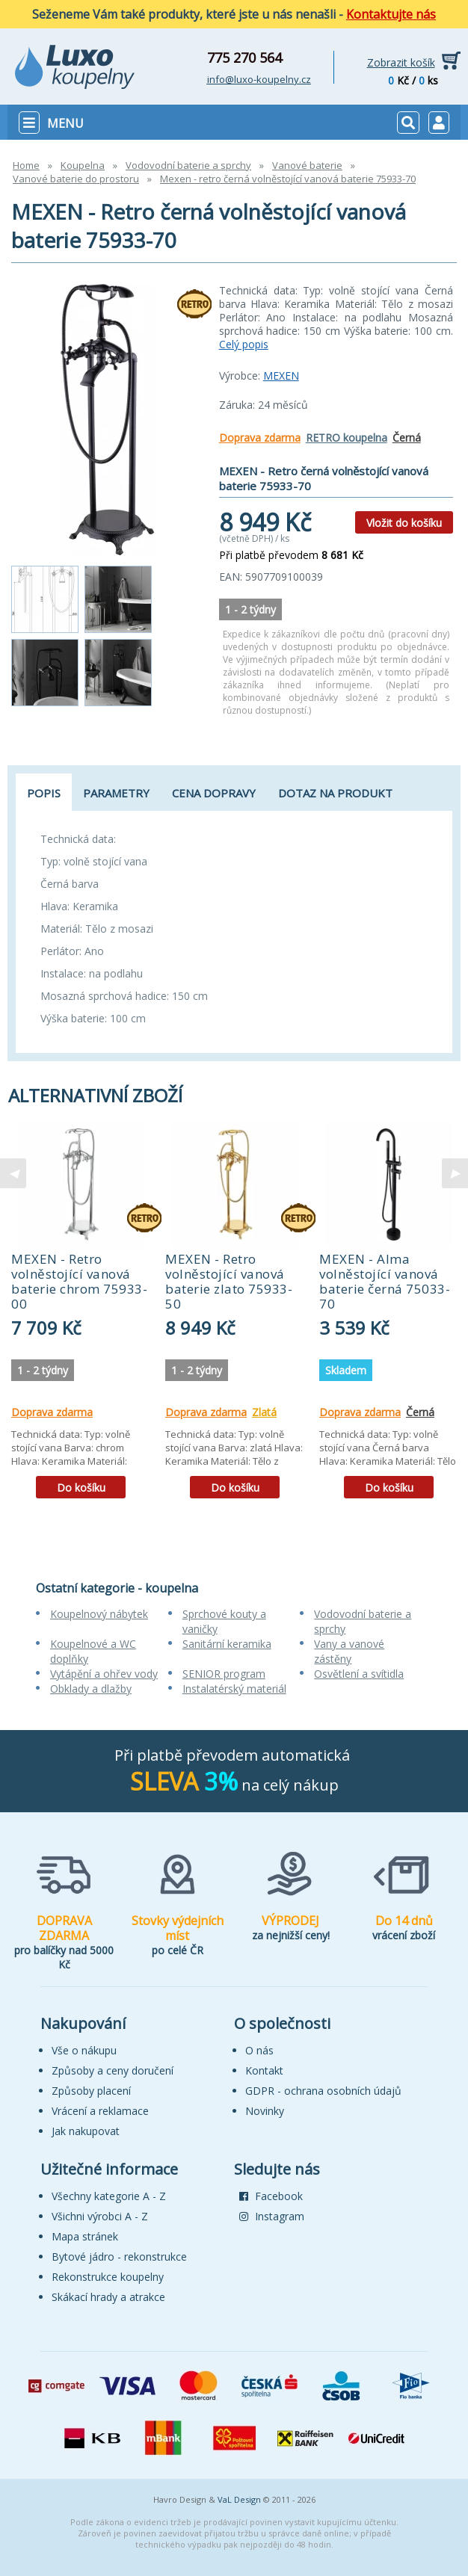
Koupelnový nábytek (99, 1614)
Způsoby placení (91, 2091)
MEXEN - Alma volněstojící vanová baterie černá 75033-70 (384, 1281)
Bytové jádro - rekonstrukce (119, 2256)
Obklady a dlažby (91, 1688)
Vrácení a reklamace (100, 2111)
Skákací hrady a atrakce (108, 2297)
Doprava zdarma (260, 437)
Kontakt (264, 2070)
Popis (44, 792)
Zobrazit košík (401, 62)
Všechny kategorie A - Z (109, 2196)
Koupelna (83, 165)
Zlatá (264, 1412)
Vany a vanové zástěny (349, 1651)
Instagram (271, 2216)
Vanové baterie (307, 165)
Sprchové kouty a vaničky (224, 1621)
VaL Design (239, 2499)
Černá (406, 437)
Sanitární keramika (226, 1644)
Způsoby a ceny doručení (112, 2070)
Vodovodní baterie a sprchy (188, 165)
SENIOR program (223, 1674)
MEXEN (281, 375)
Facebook (271, 2196)
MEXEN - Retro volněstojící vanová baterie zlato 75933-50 (228, 1281)
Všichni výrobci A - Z (100, 2216)
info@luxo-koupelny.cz (259, 79)
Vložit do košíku (404, 523)
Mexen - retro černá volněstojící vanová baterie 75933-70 (288, 178)
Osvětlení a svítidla (359, 1674)
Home (26, 165)
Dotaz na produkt (335, 792)
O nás (259, 2050)
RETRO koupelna (346, 437)
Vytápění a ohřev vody (104, 1674)
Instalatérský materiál (234, 1688)
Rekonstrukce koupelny (108, 2277)
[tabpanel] (81, 1315)
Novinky (264, 2111)
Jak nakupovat (86, 2131)
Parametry (116, 792)
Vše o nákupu (84, 2050)
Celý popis (243, 344)
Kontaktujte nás (391, 14)
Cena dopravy (214, 792)
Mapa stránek (85, 2236)
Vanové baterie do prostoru (76, 178)
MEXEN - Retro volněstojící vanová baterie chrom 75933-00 (79, 1281)
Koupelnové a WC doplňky (93, 1651)
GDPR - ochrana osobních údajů (323, 2091)
